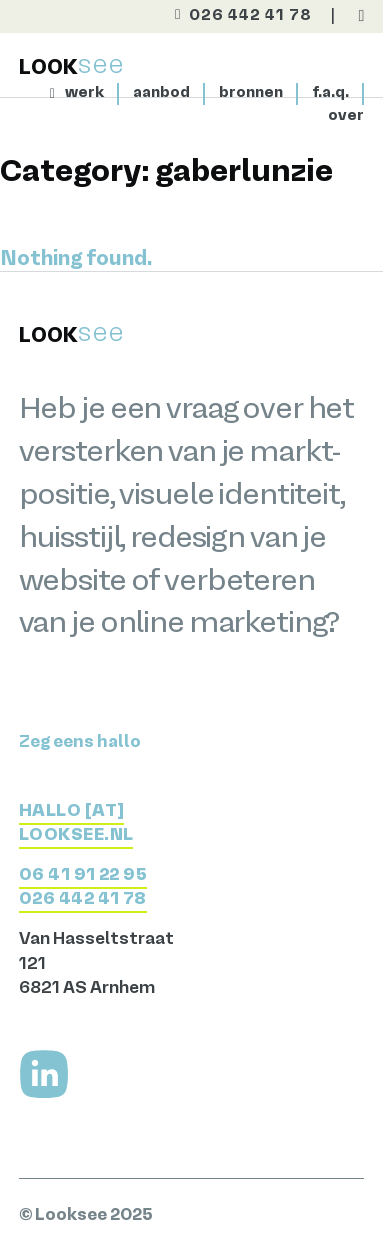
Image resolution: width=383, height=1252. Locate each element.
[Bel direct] (236, 17)
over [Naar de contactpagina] (346, 116)
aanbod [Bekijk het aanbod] (161, 93)
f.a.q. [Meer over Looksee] (330, 93)
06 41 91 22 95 (83, 875)
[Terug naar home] (71, 66)
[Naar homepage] (57, 94)
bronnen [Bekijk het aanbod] (251, 93)
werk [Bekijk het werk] (84, 93)
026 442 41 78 (83, 899)
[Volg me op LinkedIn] (44, 1074)
